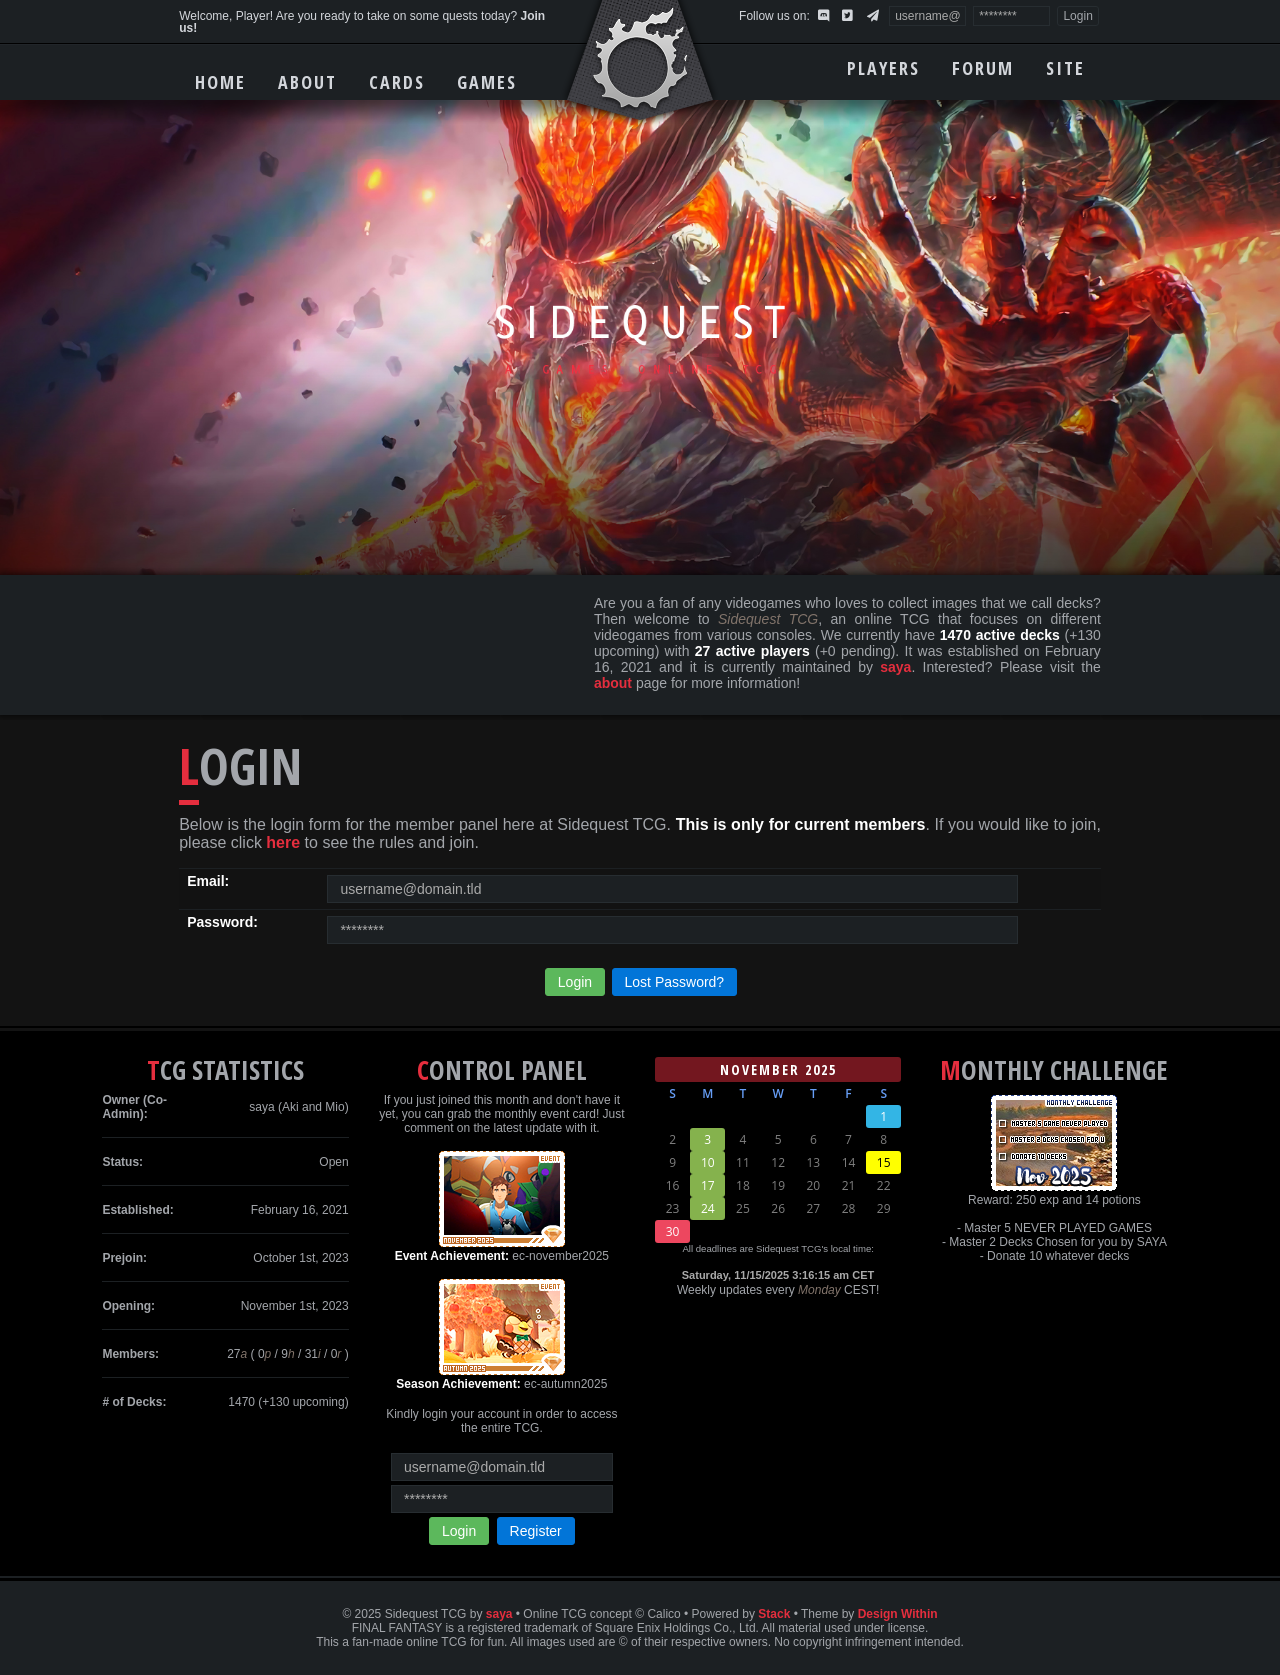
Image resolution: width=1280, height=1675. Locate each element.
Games (487, 82)
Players (883, 68)
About (307, 82)
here (283, 842)
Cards (397, 82)
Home (220, 82)
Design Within (898, 1614)
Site (1065, 68)
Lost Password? (675, 982)
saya (895, 667)
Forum (983, 68)
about (613, 683)
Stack (774, 1614)
